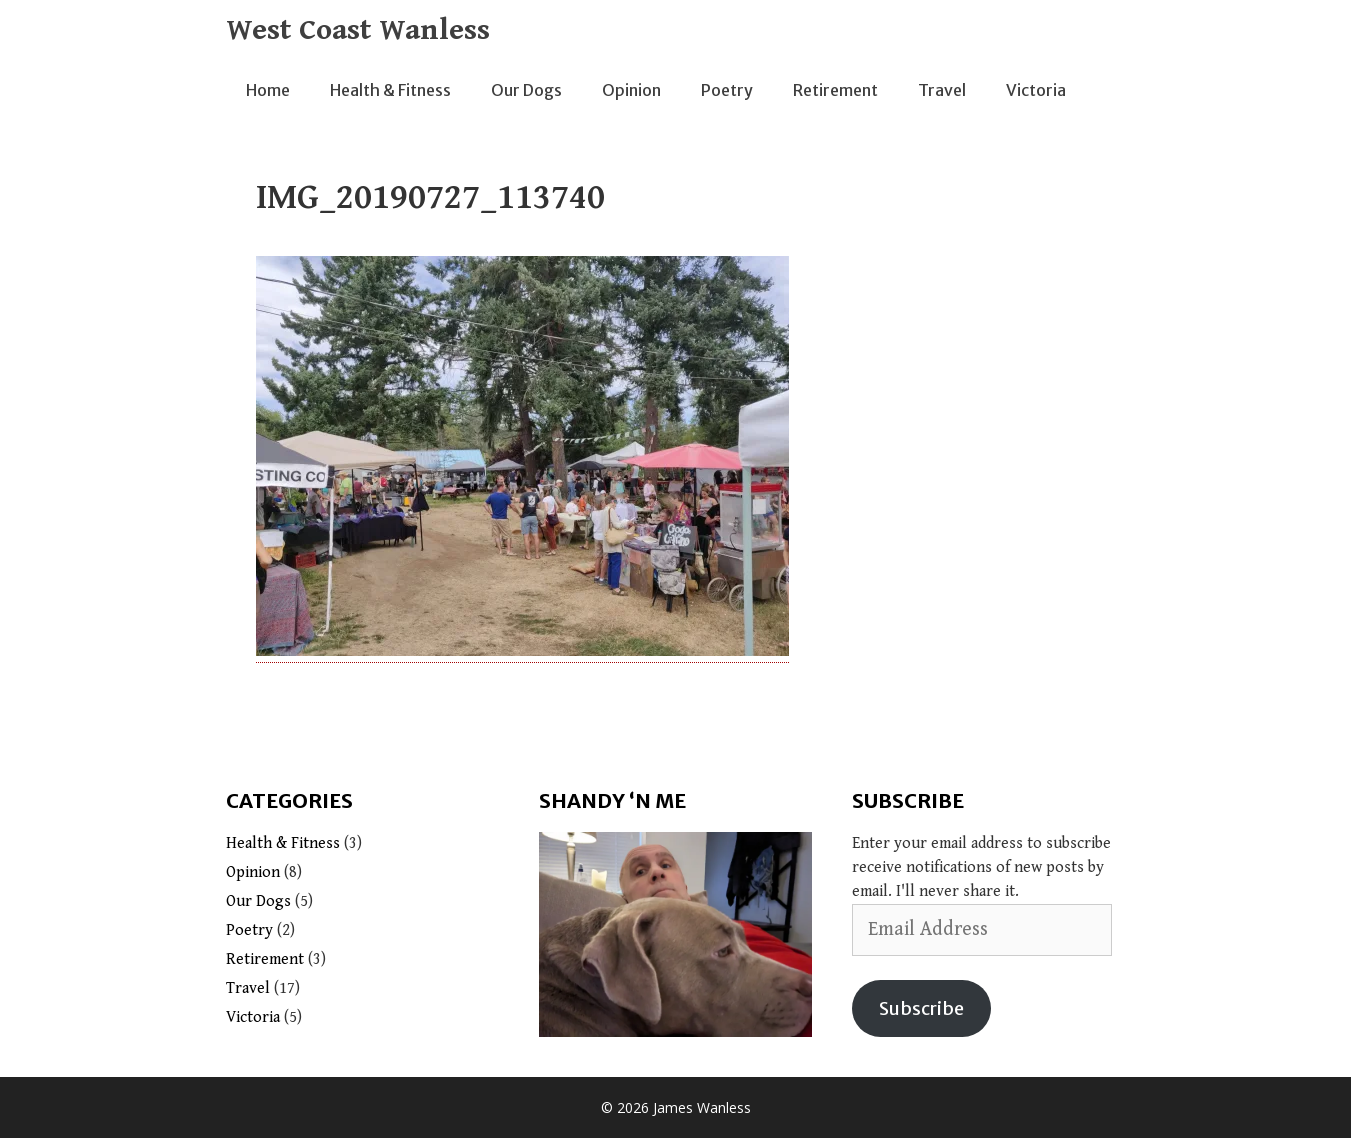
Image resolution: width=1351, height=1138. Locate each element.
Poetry (727, 90)
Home (268, 90)
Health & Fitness (390, 90)
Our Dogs (526, 90)
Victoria (1036, 90)
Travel (942, 90)
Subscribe (921, 1008)
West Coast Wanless (358, 30)
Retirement (835, 90)
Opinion (631, 90)
